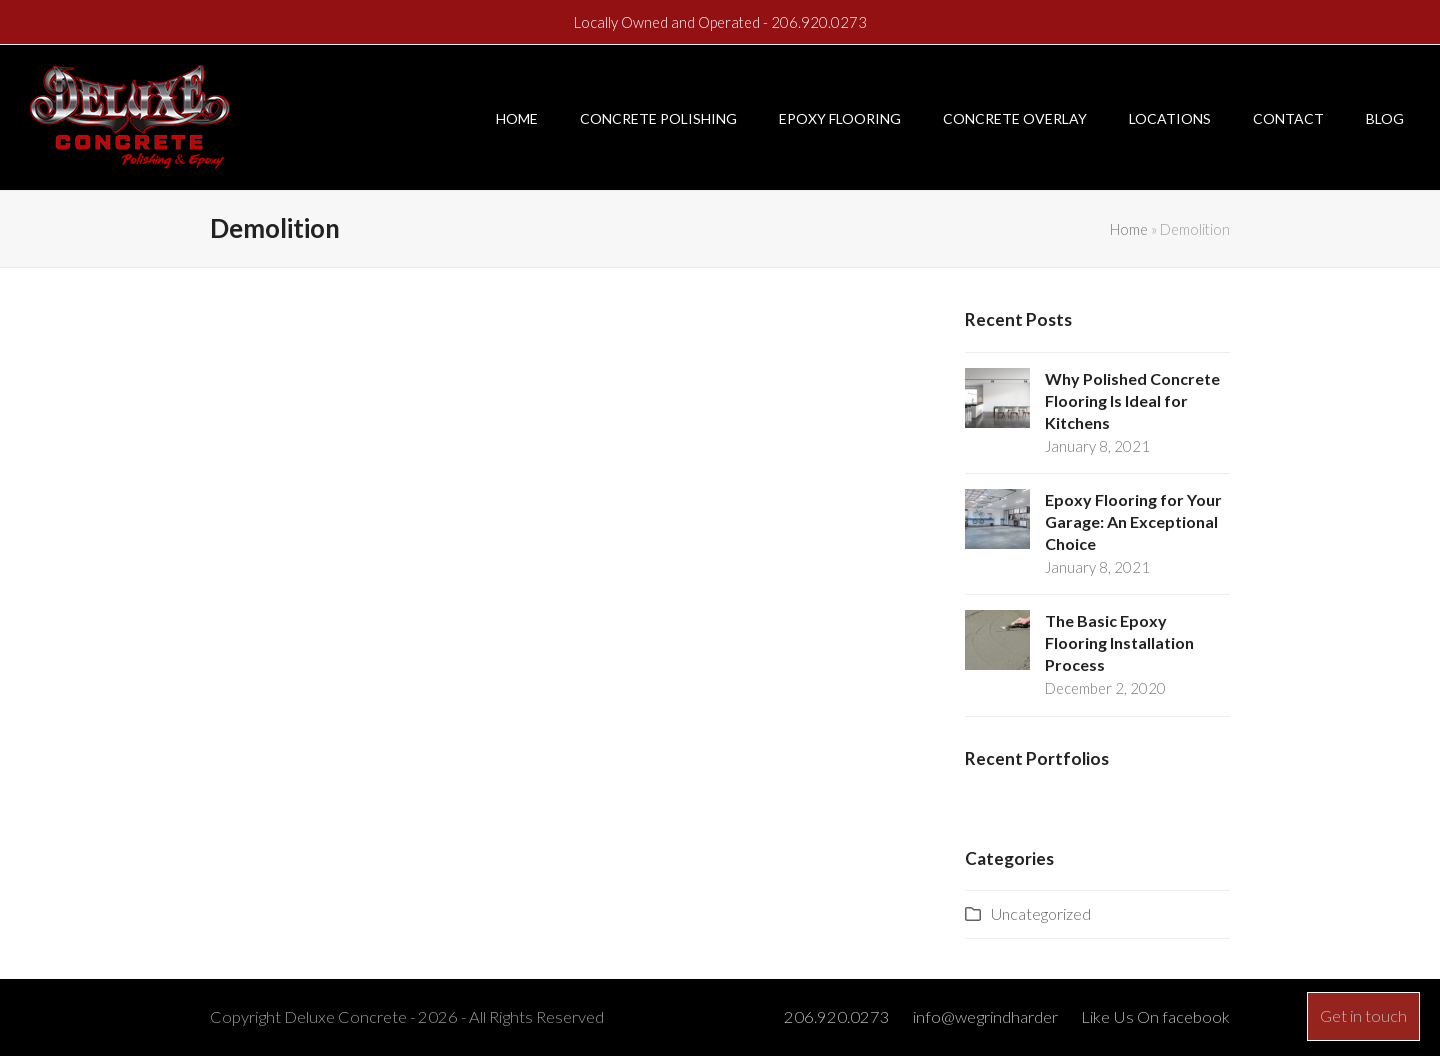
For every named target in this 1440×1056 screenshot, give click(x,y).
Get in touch (1363, 1016)
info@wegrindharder (985, 1017)
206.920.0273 (819, 22)
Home (1129, 229)
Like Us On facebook (1155, 1017)
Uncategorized (1041, 913)
